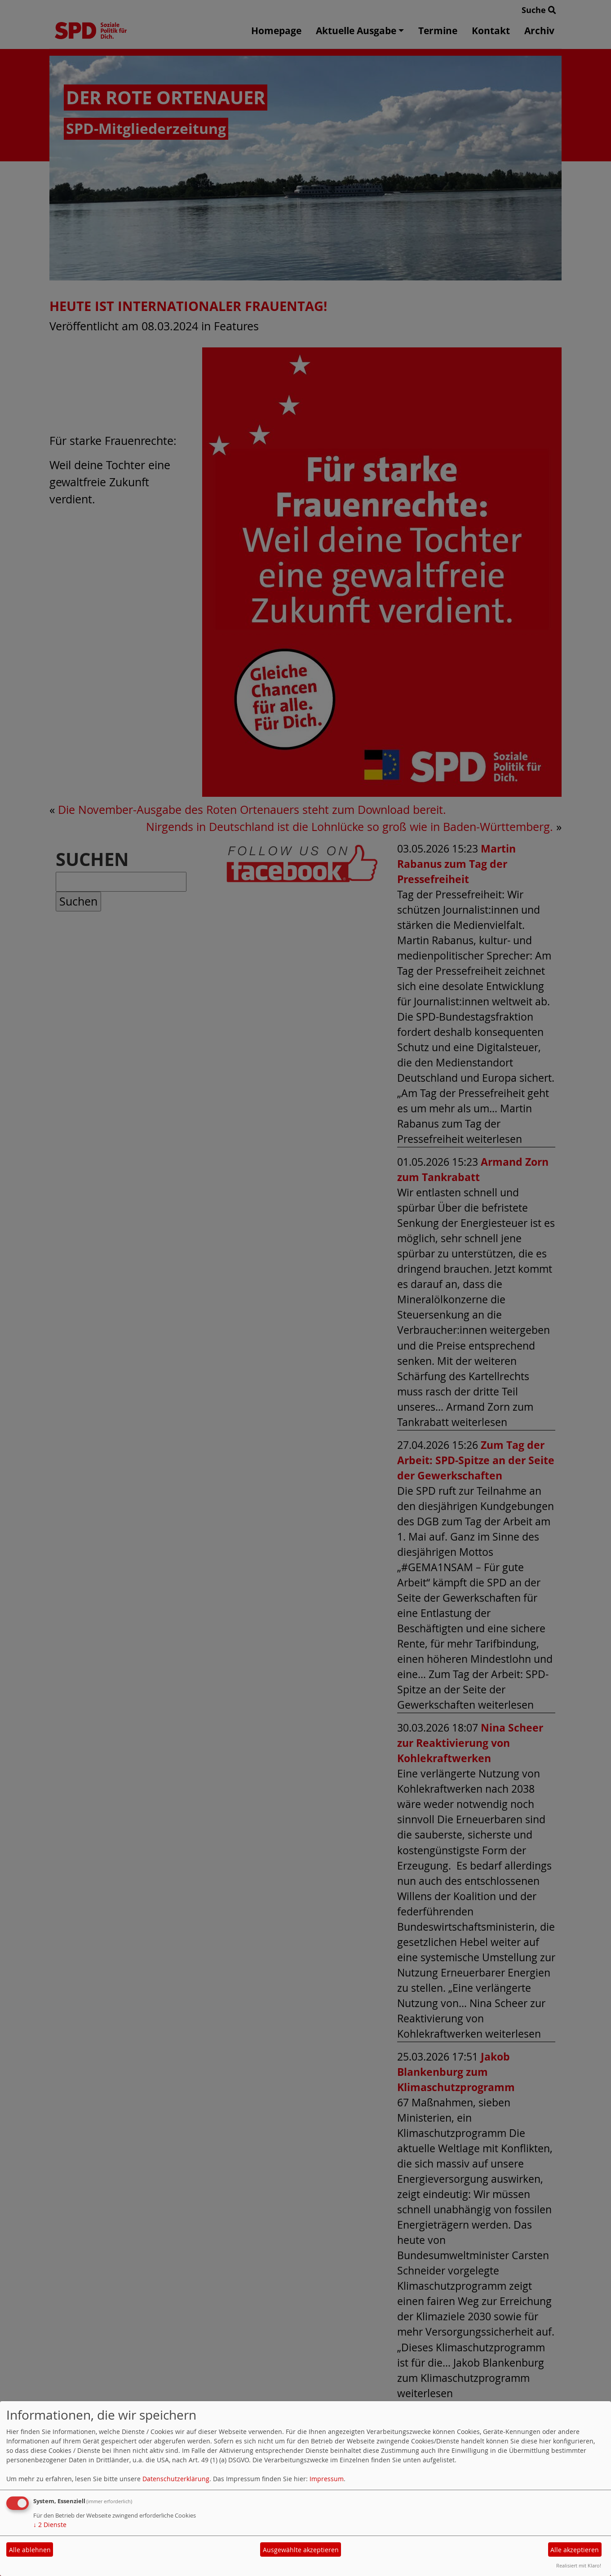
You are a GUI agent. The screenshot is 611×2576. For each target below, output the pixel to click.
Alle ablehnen (30, 2549)
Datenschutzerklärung (175, 2478)
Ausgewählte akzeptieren (301, 2549)
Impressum (327, 2478)
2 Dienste (49, 2524)
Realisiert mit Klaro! (578, 2565)
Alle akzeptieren (574, 2549)
